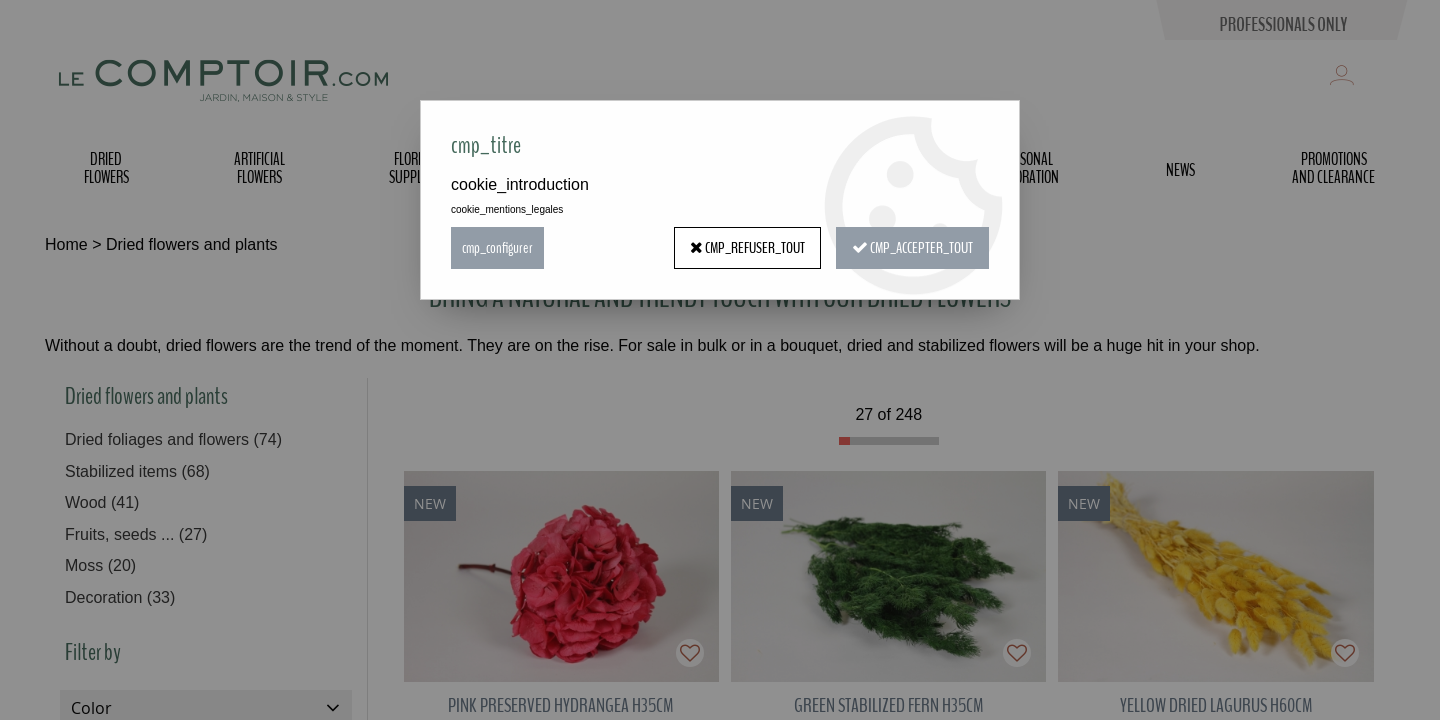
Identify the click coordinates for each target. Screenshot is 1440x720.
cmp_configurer (497, 248)
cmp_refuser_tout (747, 248)
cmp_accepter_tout (912, 248)
